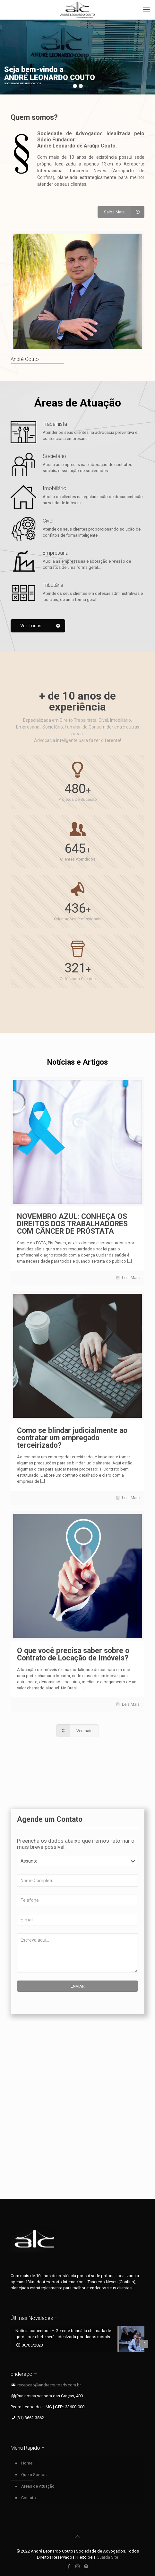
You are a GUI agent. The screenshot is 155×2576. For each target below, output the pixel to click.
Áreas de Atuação (38, 2486)
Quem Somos (34, 2474)
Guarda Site (107, 2557)
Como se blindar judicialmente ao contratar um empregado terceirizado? (72, 1438)
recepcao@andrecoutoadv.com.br (49, 2385)
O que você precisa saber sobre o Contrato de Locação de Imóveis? (73, 1654)
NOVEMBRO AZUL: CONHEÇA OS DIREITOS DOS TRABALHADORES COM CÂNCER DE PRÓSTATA (72, 1224)
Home (26, 2463)
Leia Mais (131, 1277)
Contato (28, 2497)
